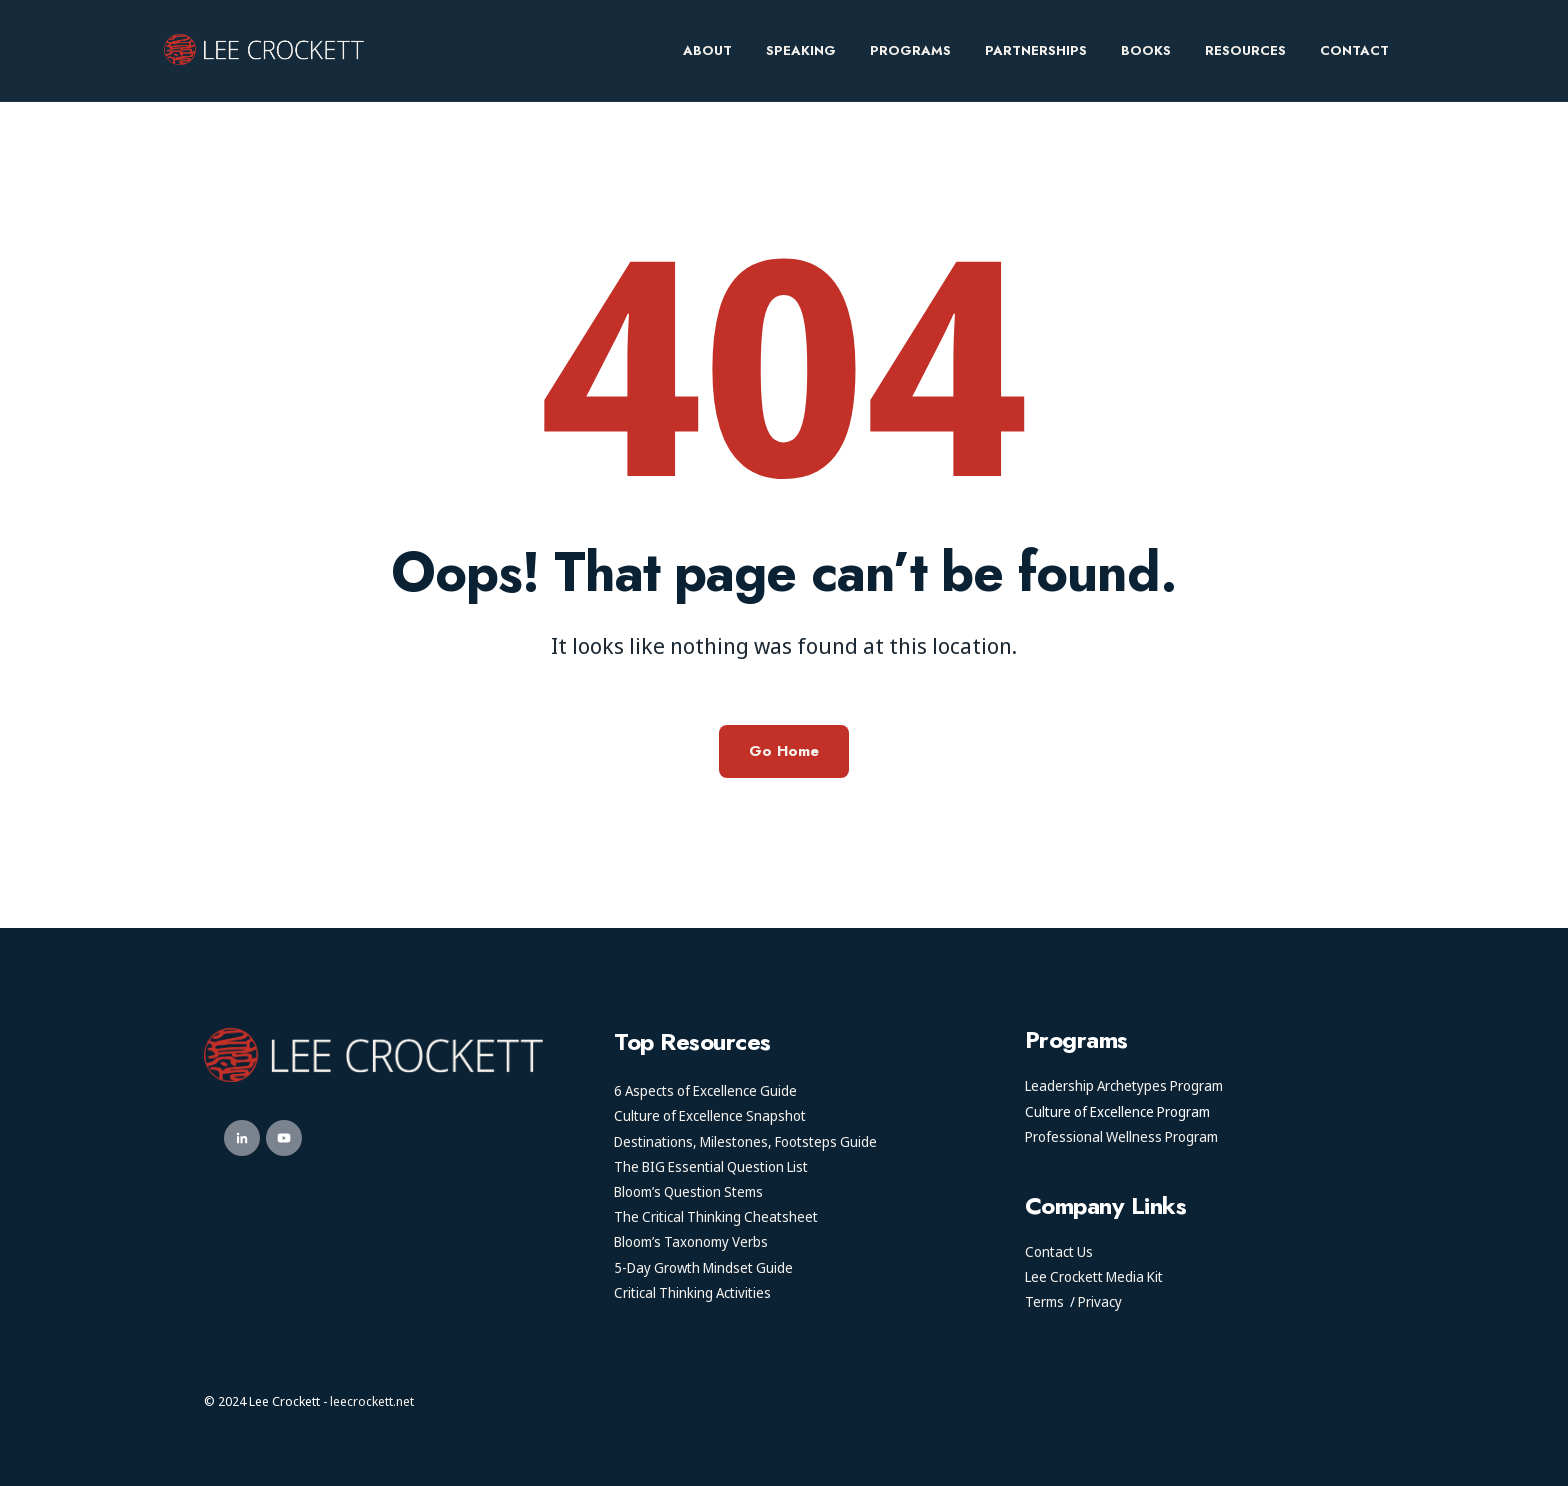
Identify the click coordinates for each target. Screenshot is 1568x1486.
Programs (910, 50)
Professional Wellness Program (1121, 1136)
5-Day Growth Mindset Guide (703, 1267)
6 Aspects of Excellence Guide (705, 1090)
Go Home (784, 751)
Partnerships (1036, 50)
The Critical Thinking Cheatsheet (716, 1216)
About (707, 50)
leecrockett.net (372, 1401)
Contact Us (1059, 1251)
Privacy (1100, 1301)
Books (1146, 50)
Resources (1245, 50)
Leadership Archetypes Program (1124, 1085)
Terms (1044, 1301)
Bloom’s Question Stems (688, 1191)
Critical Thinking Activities (692, 1292)
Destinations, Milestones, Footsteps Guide (745, 1141)
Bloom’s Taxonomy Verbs (691, 1241)
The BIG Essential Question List (711, 1166)
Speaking (801, 50)
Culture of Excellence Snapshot (710, 1115)
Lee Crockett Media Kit (1094, 1276)
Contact (1354, 50)
